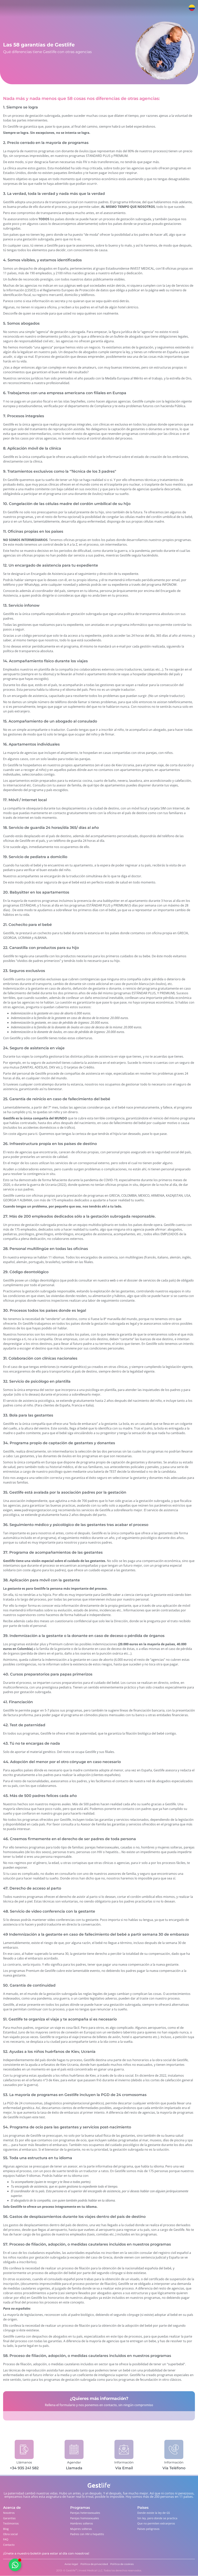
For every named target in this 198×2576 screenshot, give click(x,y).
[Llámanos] (24, 2449)
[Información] (123, 2449)
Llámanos (24, 2462)
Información (124, 2462)
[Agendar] (74, 2449)
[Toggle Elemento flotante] (15, 2565)
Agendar (74, 2462)
